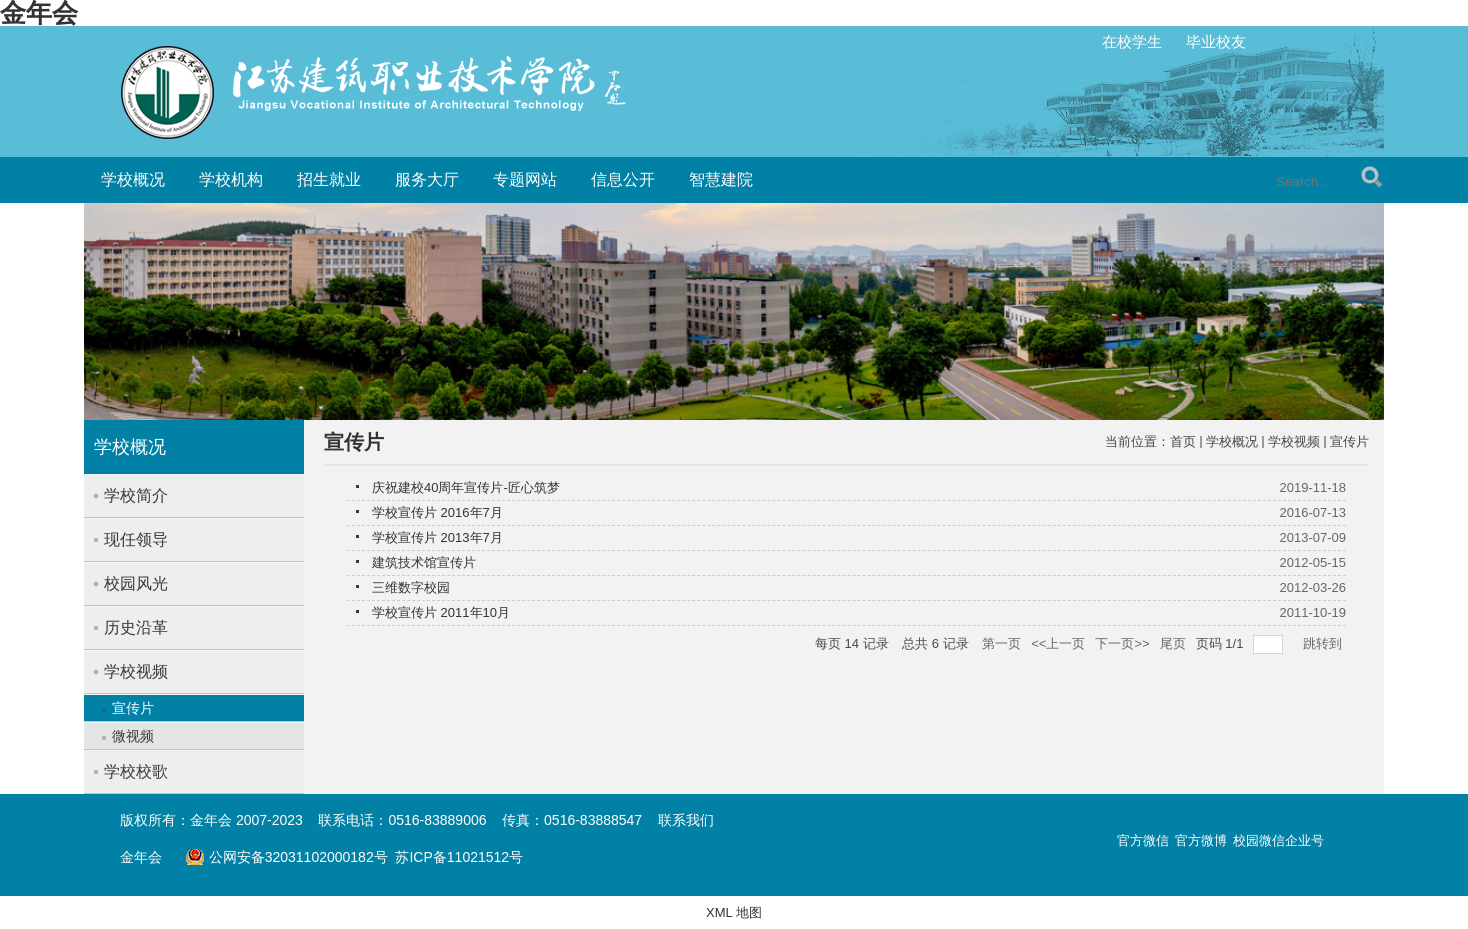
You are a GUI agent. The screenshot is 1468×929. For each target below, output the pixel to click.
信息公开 (623, 179)
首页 (1183, 441)
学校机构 (231, 179)
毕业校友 (1216, 41)
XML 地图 (734, 912)
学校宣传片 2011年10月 (441, 612)
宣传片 (1349, 441)
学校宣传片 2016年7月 (437, 512)
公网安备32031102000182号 (286, 857)
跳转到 (1324, 643)
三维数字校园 (411, 587)
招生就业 (329, 179)
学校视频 (1294, 441)
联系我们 (686, 820)
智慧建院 (721, 179)
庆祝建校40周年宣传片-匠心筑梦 (466, 487)
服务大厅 (427, 179)
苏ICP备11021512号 (459, 857)
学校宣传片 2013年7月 (437, 537)
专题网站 (525, 179)
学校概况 (133, 179)
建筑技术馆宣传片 (424, 562)
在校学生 (1132, 41)
